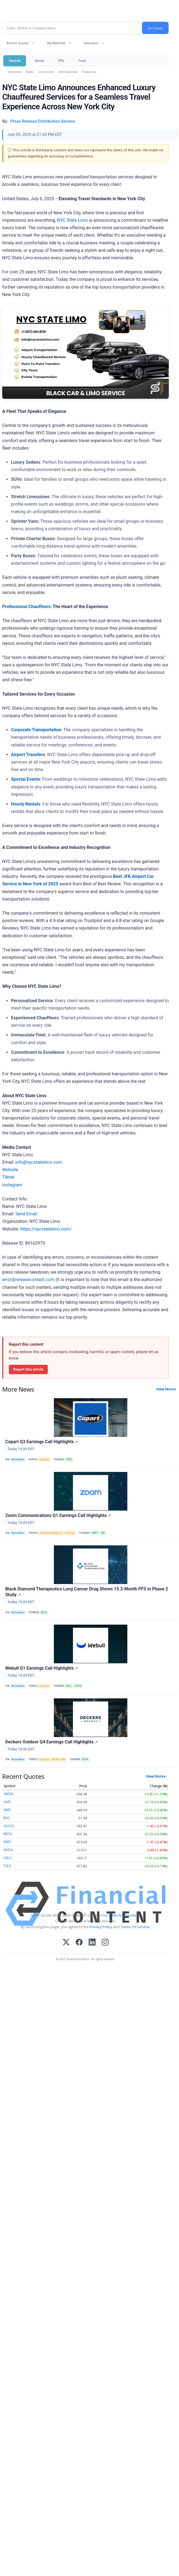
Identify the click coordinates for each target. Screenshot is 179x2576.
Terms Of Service (134, 1926)
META (8, 1833)
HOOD (78, 1686)
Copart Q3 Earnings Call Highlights (41, 1441)
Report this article (28, 1369)
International (67, 72)
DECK (85, 1759)
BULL (69, 1686)
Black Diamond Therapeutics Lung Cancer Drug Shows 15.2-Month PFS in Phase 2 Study (86, 1591)
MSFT (95, 1533)
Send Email (26, 1213)
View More (165, 1389)
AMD (7, 1809)
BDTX (44, 1612)
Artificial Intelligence (51, 1533)
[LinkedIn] (92, 1942)
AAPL (8, 1801)
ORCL (8, 1858)
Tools (82, 61)
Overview (14, 72)
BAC (7, 1817)
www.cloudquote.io (124, 1915)
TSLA (7, 1866)
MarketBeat (17, 1459)
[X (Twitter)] (66, 1942)
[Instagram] (105, 1942)
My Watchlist (56, 43)
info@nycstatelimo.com (38, 1162)
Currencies (46, 72)
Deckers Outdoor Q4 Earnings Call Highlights (51, 1741)
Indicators (91, 43)
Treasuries (88, 72)
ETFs (61, 61)
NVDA (8, 1849)
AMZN (8, 1793)
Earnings (44, 1459)
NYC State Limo (73, 220)
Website (10, 1169)
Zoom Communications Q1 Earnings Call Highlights (58, 1515)
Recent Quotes (17, 43)
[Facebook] (79, 1942)
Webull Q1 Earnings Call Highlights (41, 1668)
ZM (102, 1533)
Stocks (39, 61)
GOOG (9, 1825)
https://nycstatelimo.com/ (46, 1229)
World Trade (58, 1759)
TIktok (8, 1177)
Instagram (12, 1184)
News (29, 72)
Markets (14, 61)
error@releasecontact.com (28, 1279)
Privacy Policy (101, 1926)
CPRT (69, 1459)
